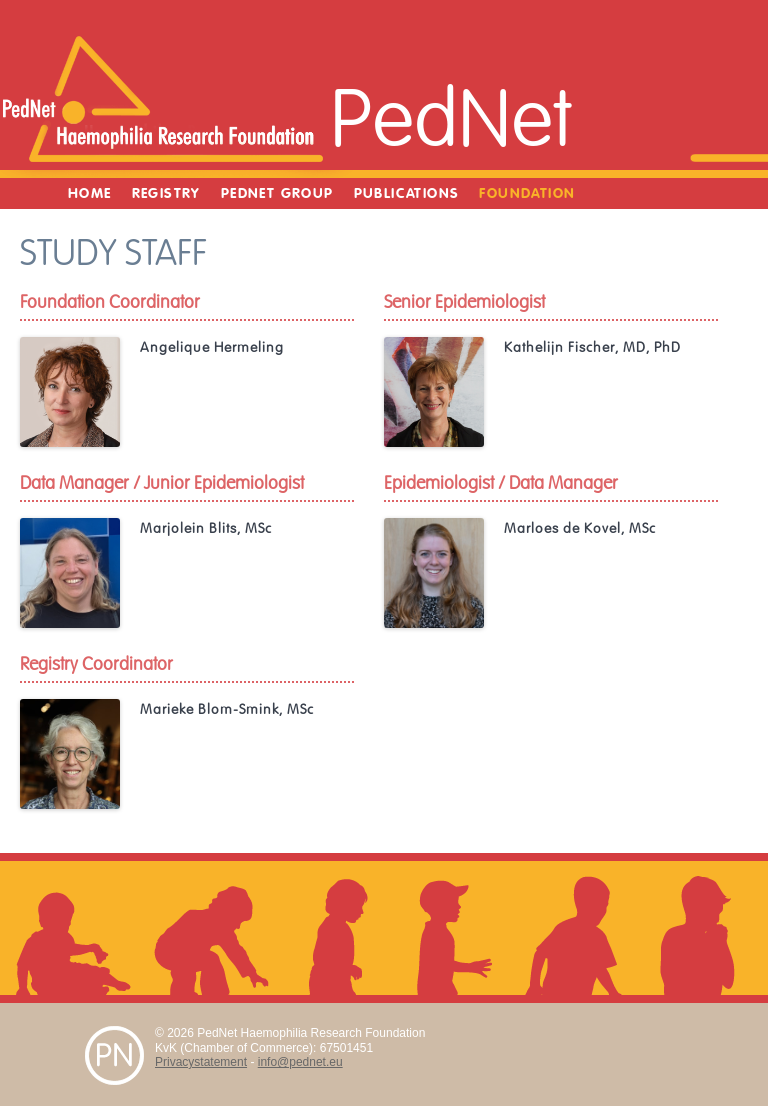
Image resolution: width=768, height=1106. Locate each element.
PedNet (451, 121)
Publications (407, 193)
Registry (166, 193)
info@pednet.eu (300, 1062)
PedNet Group (277, 193)
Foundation (527, 193)
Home (90, 193)
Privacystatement (201, 1062)
